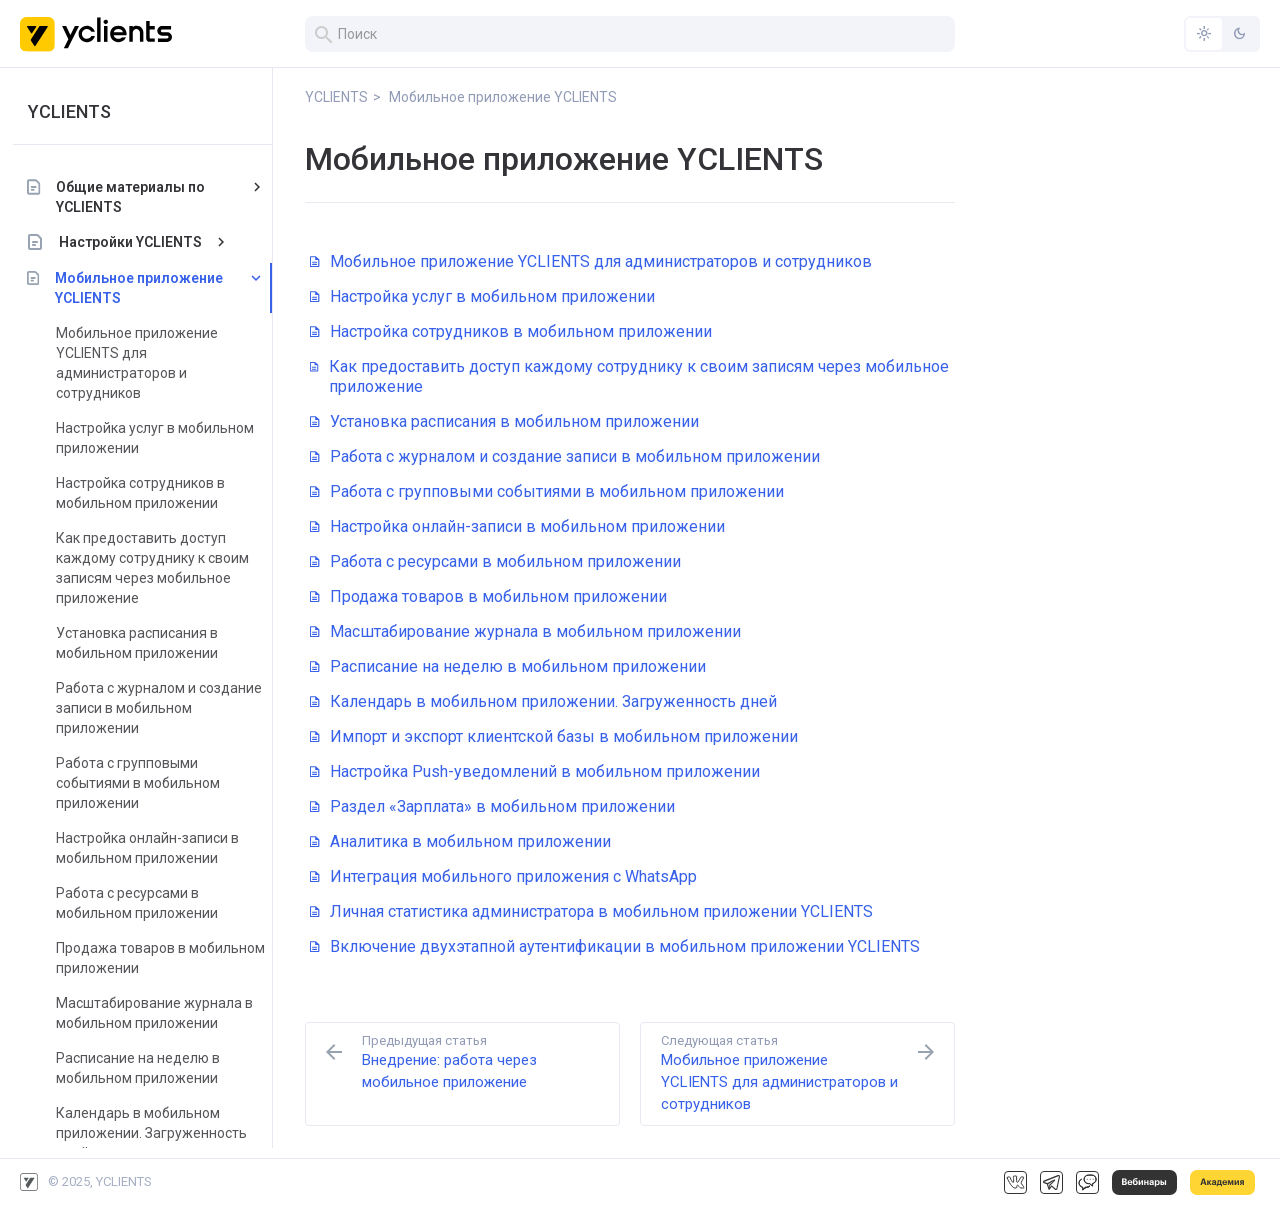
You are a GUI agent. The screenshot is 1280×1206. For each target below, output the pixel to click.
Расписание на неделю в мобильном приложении (145, 1068)
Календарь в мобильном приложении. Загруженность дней (158, 1133)
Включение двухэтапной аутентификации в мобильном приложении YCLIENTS (615, 946)
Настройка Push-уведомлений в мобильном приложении (535, 771)
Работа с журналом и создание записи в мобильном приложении (166, 708)
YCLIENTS (76, 111)
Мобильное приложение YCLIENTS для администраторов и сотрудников (144, 363)
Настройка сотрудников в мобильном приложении (147, 493)
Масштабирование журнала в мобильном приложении (161, 1013)
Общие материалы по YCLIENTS (137, 197)
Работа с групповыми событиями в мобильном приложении (145, 783)
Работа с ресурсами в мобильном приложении (144, 903)
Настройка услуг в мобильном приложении (162, 438)
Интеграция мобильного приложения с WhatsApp (503, 876)
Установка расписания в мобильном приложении (144, 643)
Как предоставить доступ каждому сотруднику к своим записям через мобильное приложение (159, 568)
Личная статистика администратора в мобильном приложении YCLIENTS (591, 911)
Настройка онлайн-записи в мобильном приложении (154, 848)
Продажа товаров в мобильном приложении (167, 958)
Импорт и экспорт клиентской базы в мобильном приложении (554, 736)
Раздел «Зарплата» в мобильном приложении (492, 806)
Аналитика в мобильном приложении (460, 841)
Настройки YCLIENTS (137, 242)
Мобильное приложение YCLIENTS (146, 288)
